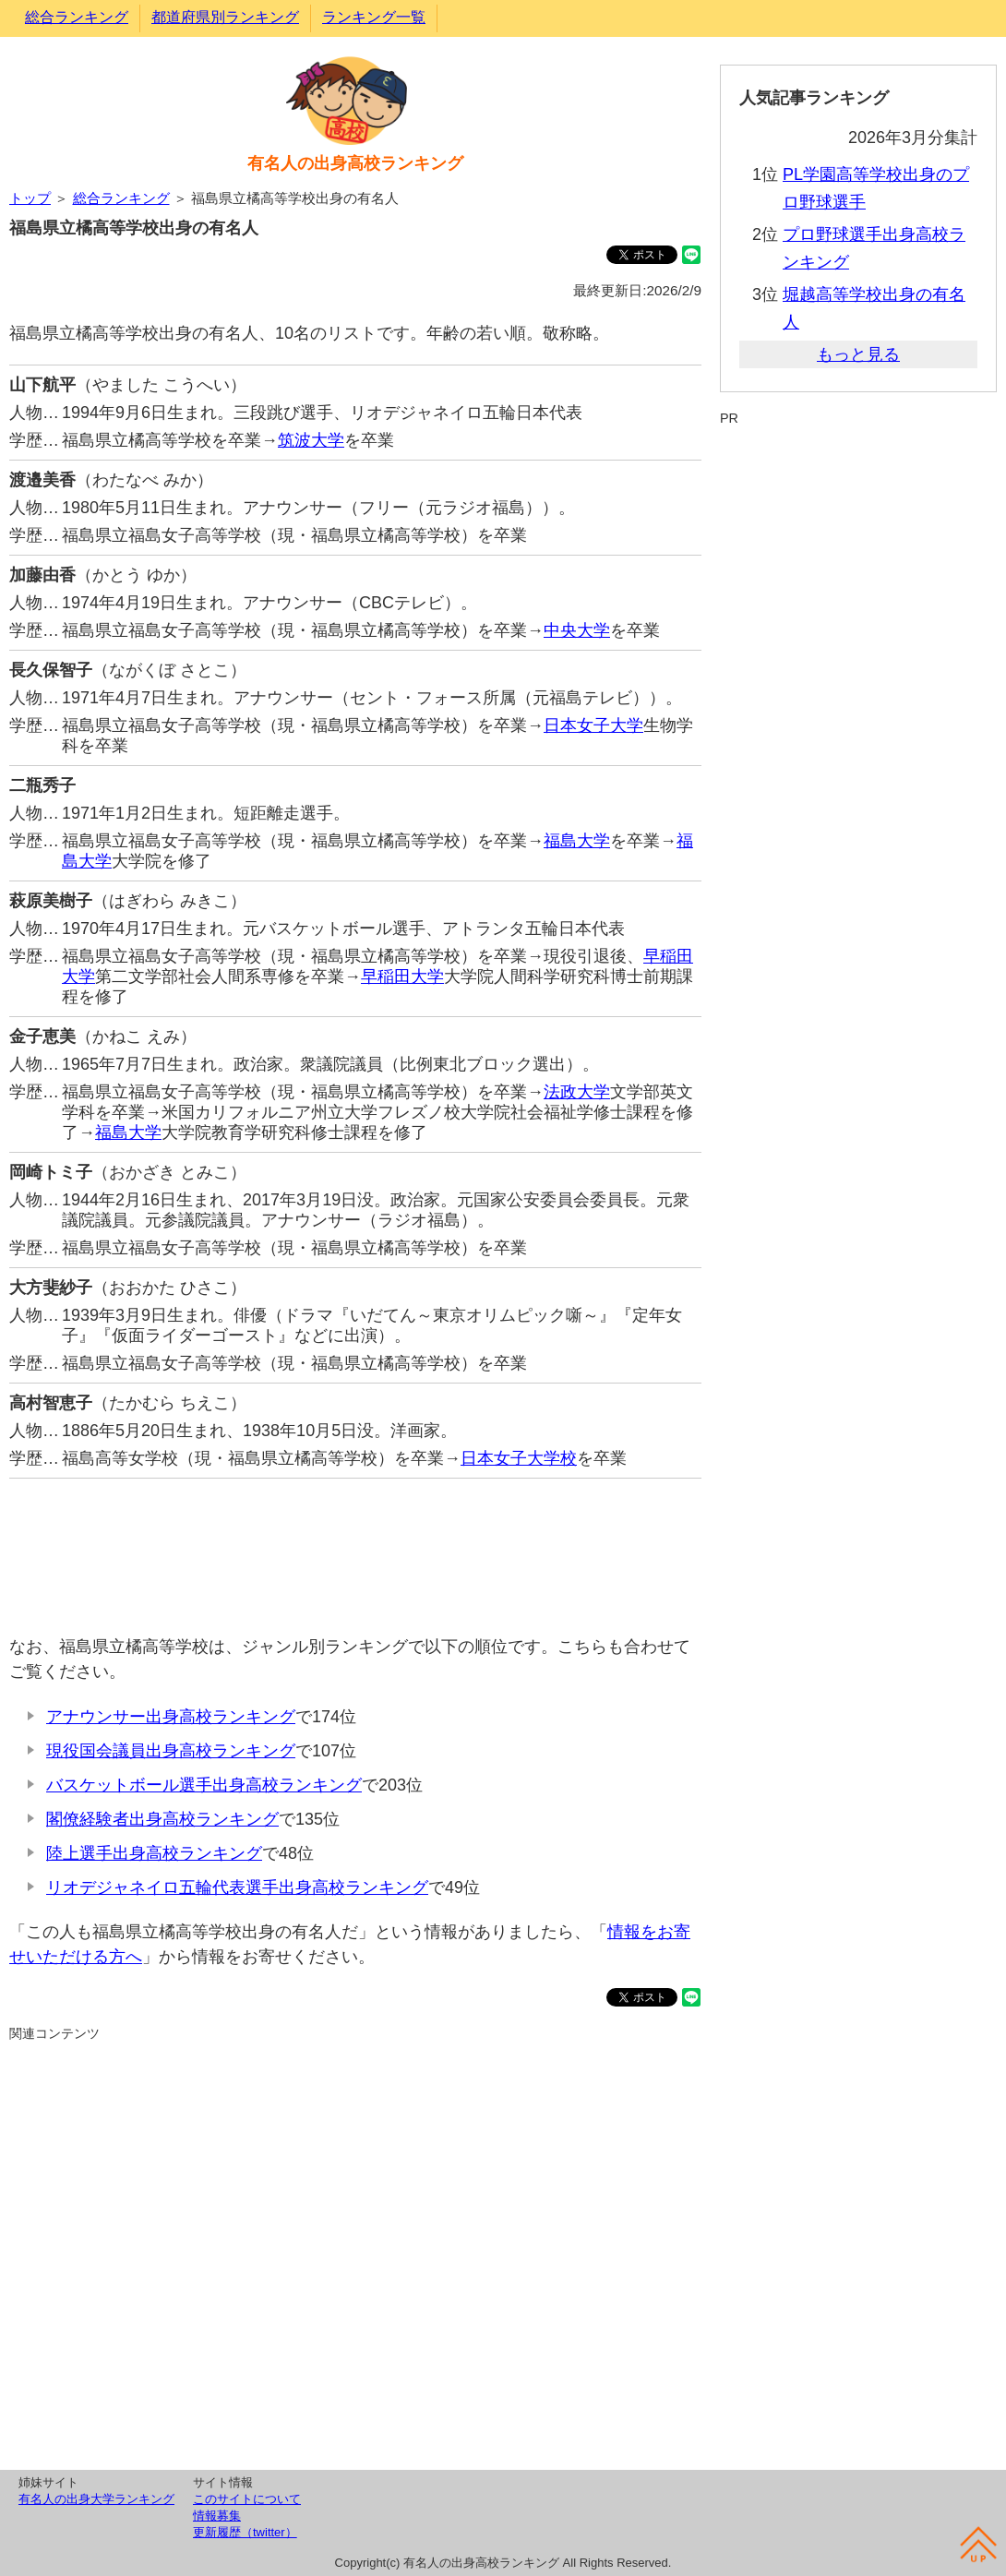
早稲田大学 (402, 976)
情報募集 (217, 2515)
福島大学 (577, 841)
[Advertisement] (355, 1547)
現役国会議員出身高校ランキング (170, 1751)
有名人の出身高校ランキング (355, 163)
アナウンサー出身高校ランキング (170, 1716)
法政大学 (577, 1092)
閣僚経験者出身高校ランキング (162, 1819)
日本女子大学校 (519, 1458)
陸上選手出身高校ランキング (154, 1853)
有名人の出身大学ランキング (96, 2499)
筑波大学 (311, 440)
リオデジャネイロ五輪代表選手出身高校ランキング (237, 1887)
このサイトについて (247, 2499)
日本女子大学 (593, 725)
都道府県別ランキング (225, 17)
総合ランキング (76, 17)
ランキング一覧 (373, 17)
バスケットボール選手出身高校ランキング (204, 1785)
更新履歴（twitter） (245, 2532)
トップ (30, 198)
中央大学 (577, 630)
